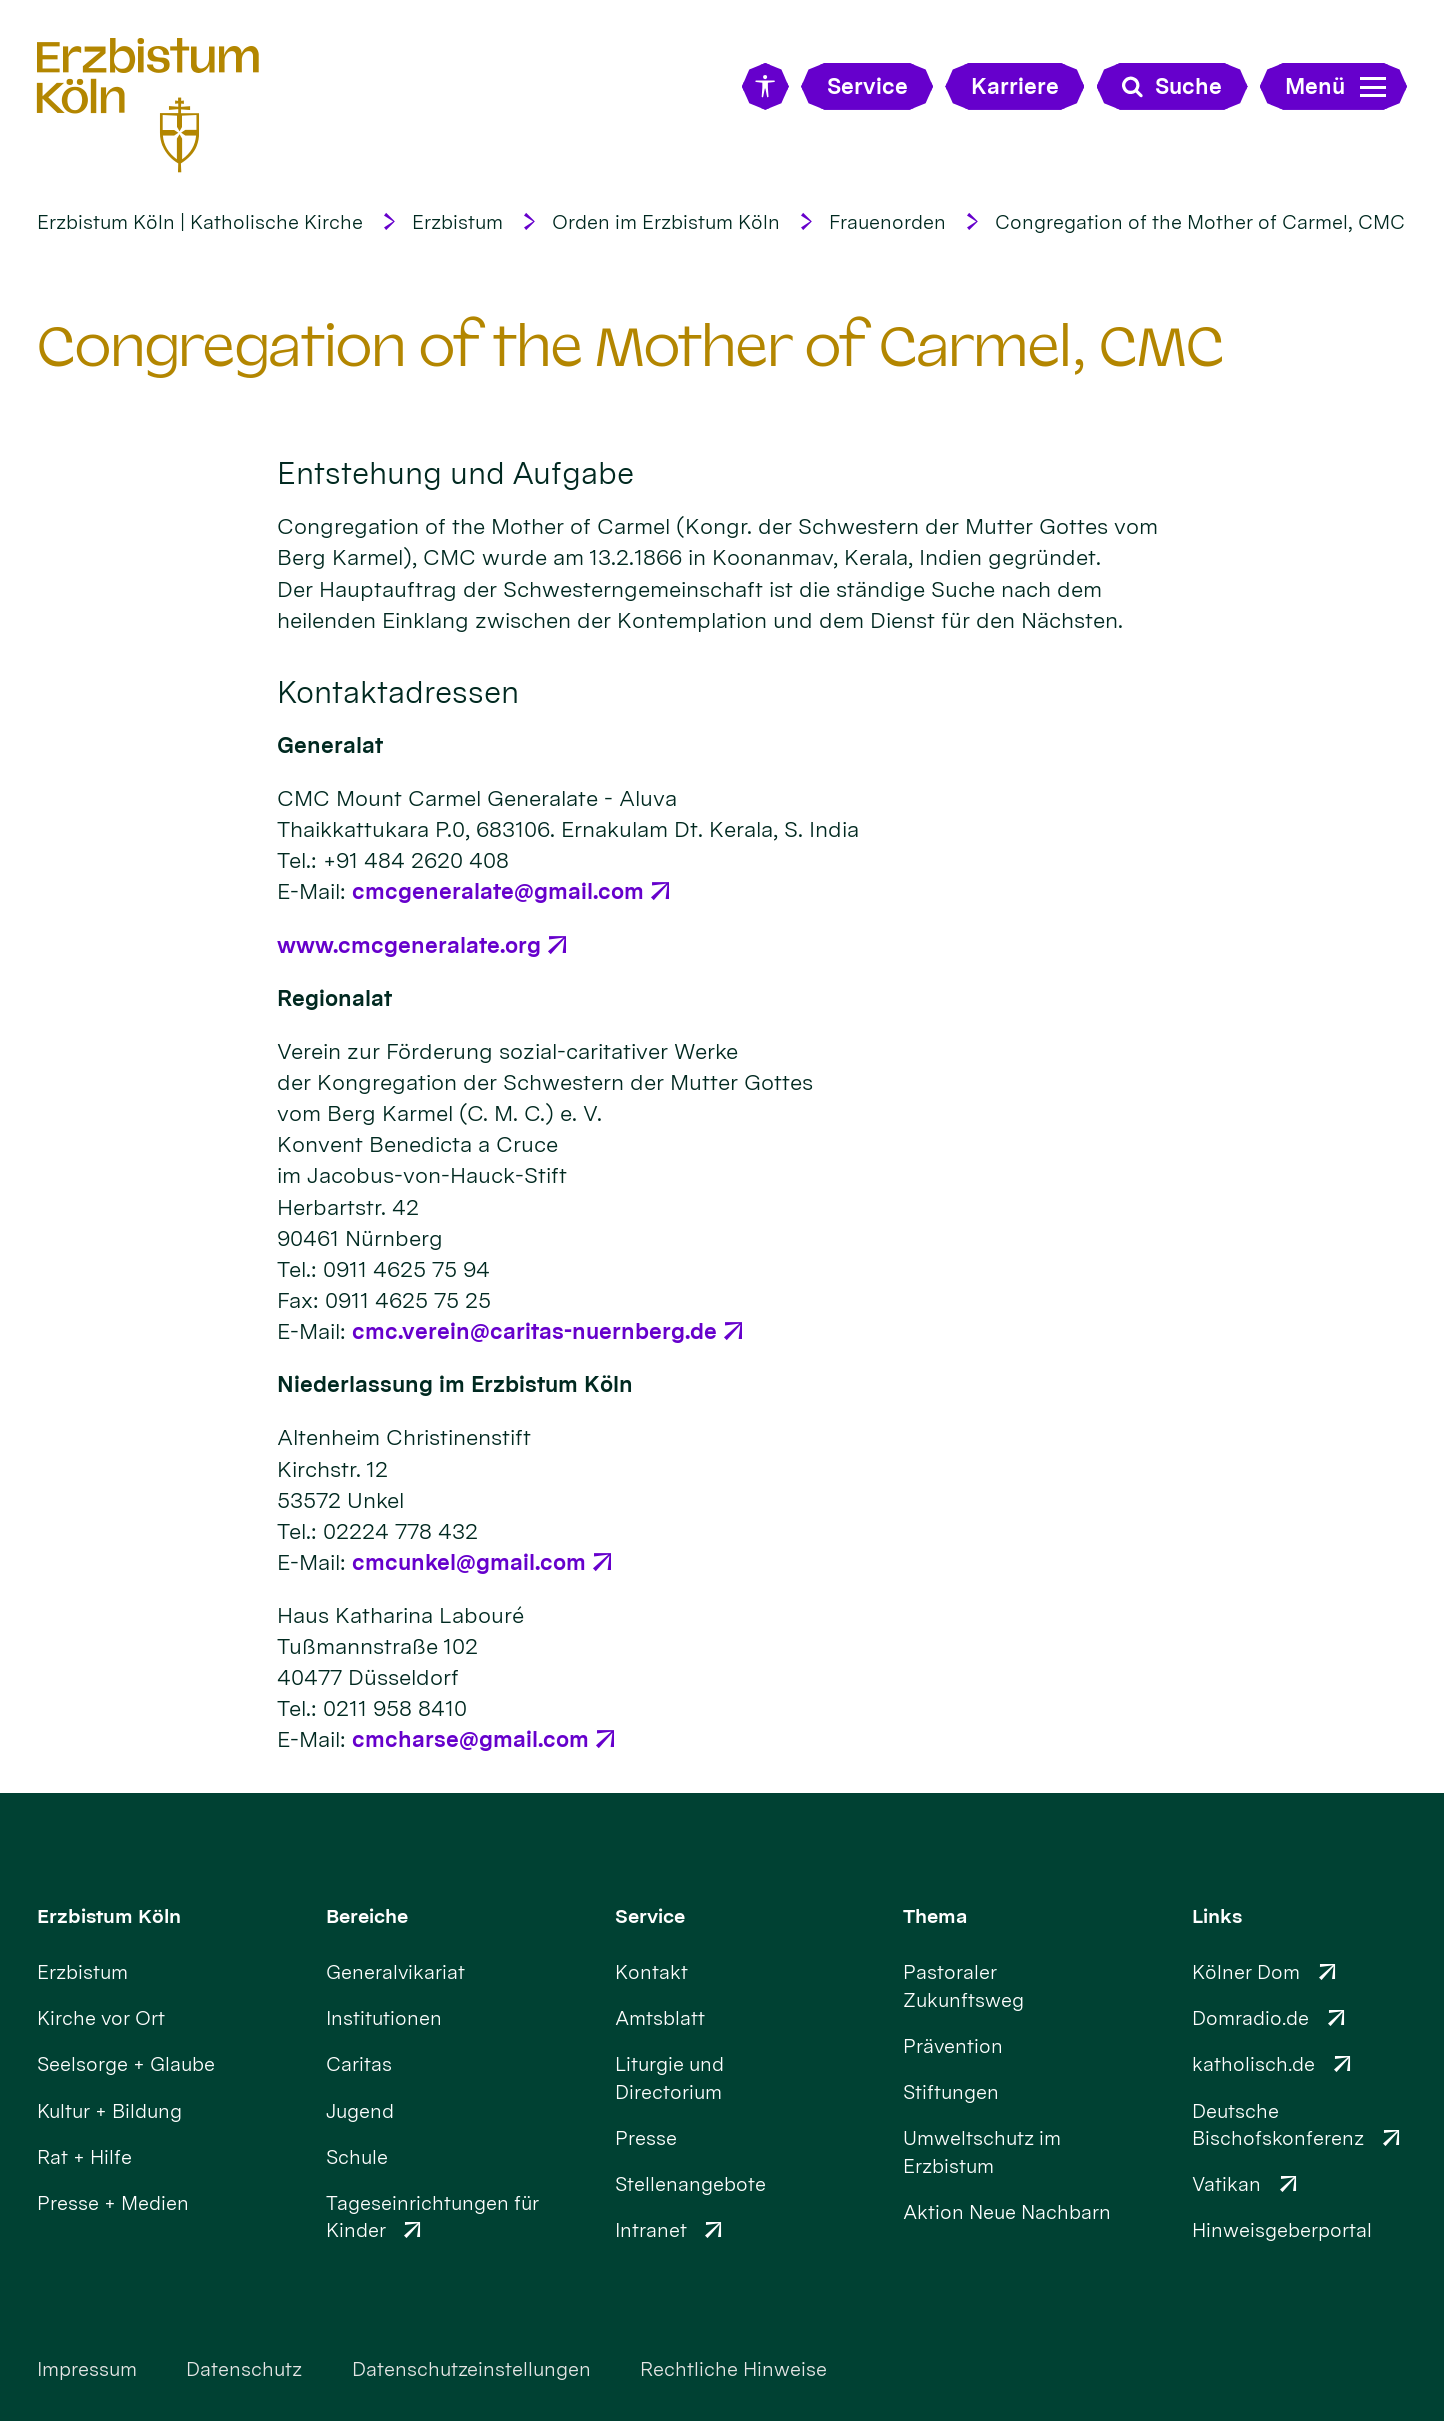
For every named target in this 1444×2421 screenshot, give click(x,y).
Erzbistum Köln (109, 1916)
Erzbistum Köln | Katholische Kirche (200, 222)
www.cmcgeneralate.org (409, 945)
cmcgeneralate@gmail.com (498, 891)
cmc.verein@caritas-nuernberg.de (534, 1331)
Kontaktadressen (398, 691)
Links (1217, 1916)
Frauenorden (887, 222)
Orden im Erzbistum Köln (666, 222)
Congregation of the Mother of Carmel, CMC (1200, 222)
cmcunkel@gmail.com (469, 1562)
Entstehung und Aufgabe (455, 472)
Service (650, 1916)
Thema (935, 1916)
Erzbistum (457, 222)
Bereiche (367, 1916)
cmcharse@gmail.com (470, 1739)
